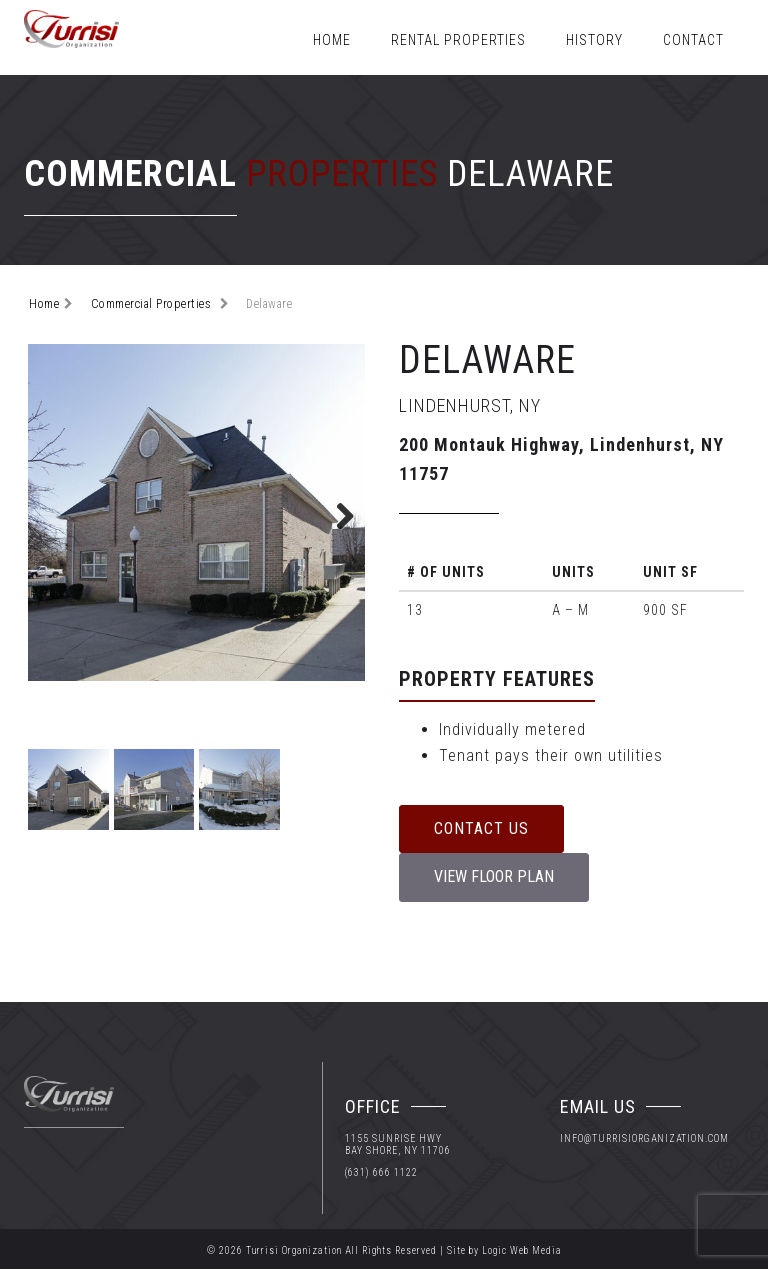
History (594, 40)
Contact (693, 40)
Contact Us (481, 828)
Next (335, 513)
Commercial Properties (151, 304)
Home (332, 40)
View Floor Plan (494, 876)
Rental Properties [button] (458, 40)
